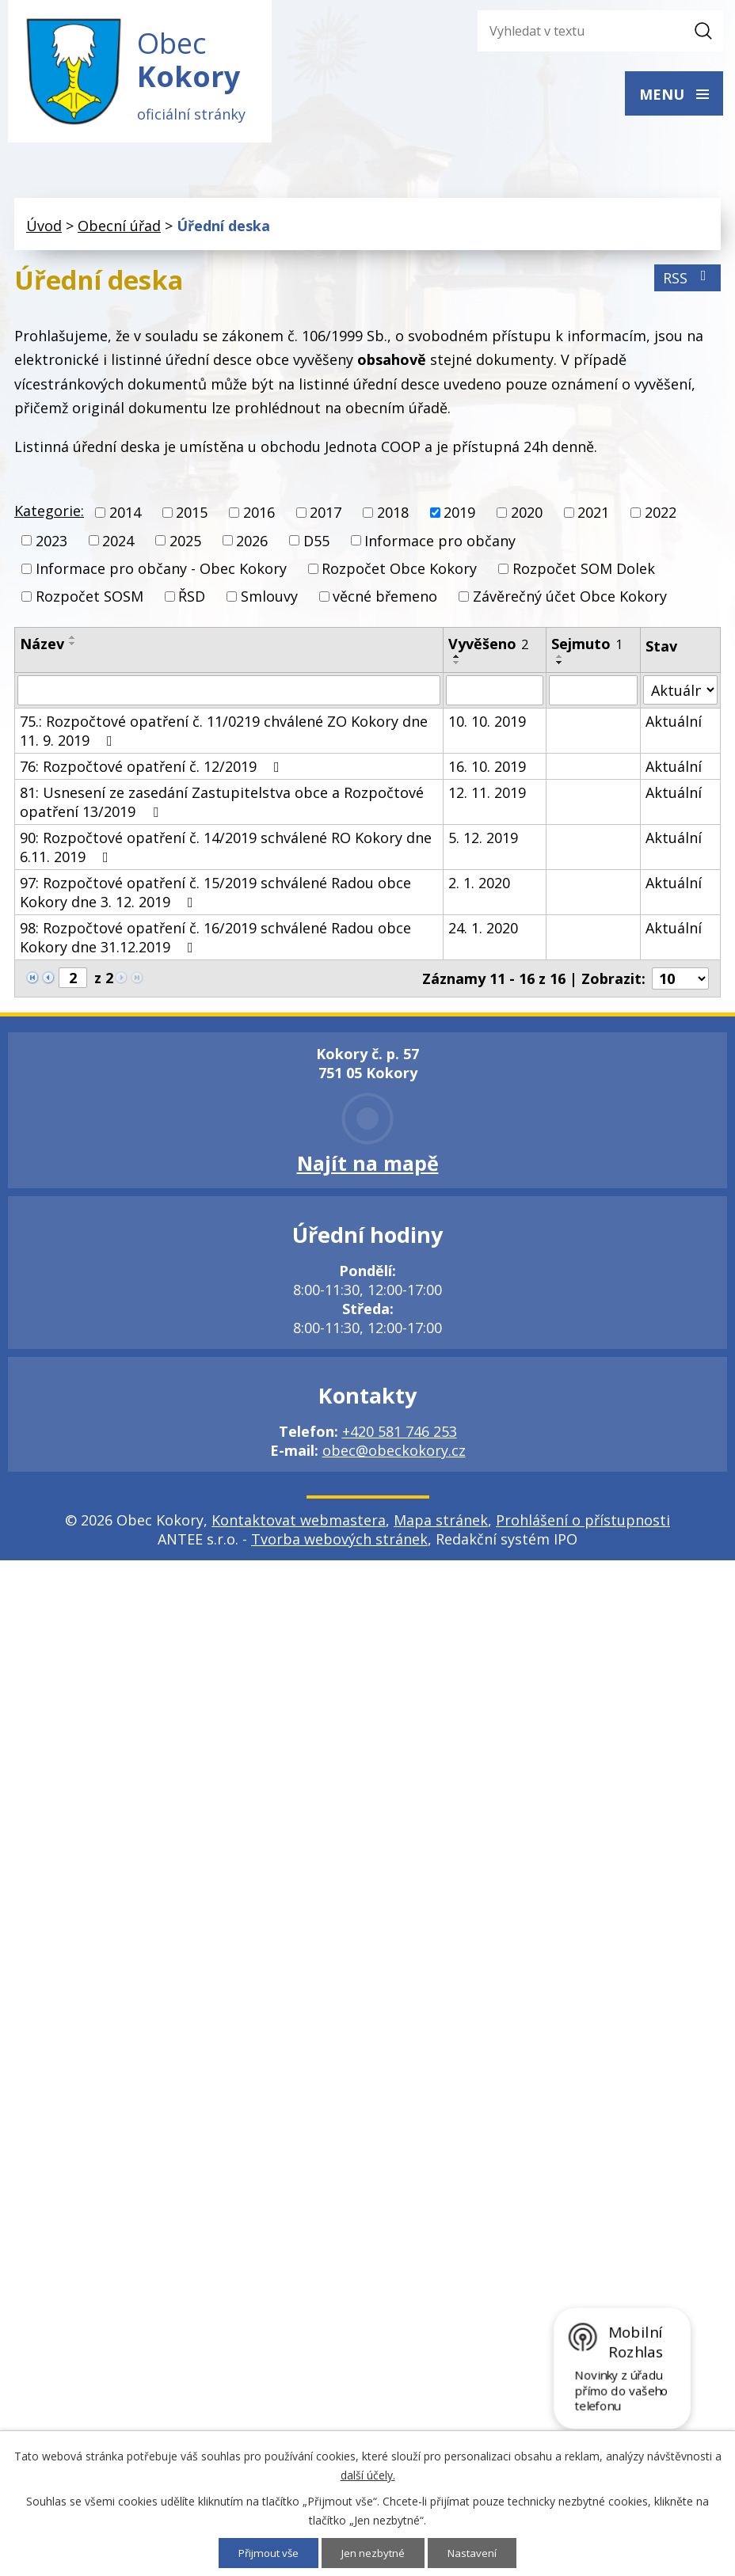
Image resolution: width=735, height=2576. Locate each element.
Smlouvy (269, 600)
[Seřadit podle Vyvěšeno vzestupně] (457, 661)
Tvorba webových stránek (339, 1543)
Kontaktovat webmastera (298, 1524)
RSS (688, 282)
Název (42, 648)
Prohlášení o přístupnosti (583, 1524)
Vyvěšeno (488, 648)
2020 (527, 517)
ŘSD (191, 600)
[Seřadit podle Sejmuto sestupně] (560, 667)
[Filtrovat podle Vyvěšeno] (494, 695)
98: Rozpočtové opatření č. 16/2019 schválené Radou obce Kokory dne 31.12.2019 (215, 942)
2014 (125, 517)
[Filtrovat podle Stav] (680, 694)
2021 (593, 517)
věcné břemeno (385, 600)
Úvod (44, 230)
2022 (660, 517)
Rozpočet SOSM (89, 600)
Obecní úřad (119, 230)
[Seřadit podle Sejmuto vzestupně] (560, 661)
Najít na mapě (368, 1167)
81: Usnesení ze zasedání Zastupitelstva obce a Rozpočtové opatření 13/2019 (222, 807)
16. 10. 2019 (487, 771)
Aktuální (674, 725)
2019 (459, 517)
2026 (252, 545)
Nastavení (476, 2552)
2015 (192, 517)
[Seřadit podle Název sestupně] (73, 648)
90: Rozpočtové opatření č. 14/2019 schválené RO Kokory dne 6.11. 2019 (226, 852)
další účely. (368, 2474)
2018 (393, 517)
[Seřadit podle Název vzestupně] (73, 642)
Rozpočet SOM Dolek (583, 573)
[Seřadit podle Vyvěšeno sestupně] (457, 667)
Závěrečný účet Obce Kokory (570, 600)
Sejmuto (587, 648)
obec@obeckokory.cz (394, 1455)
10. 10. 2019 (487, 725)
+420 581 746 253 (399, 1436)
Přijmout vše (266, 2552)
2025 (185, 545)
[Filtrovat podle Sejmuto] (593, 695)
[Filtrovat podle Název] (228, 695)
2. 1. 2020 (479, 887)
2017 (325, 517)
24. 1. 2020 (483, 932)
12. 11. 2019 (487, 797)
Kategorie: (49, 516)
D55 (316, 545)
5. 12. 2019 (483, 842)
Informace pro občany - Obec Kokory (161, 573)
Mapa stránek (441, 1524)
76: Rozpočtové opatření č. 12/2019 (153, 771)
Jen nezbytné (375, 2552)
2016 (259, 517)
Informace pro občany (440, 545)
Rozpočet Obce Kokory (399, 573)
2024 (118, 545)
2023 (51, 545)
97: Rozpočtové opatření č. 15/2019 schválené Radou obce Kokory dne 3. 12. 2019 (215, 897)
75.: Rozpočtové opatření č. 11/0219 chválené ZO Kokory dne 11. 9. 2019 (224, 735)
